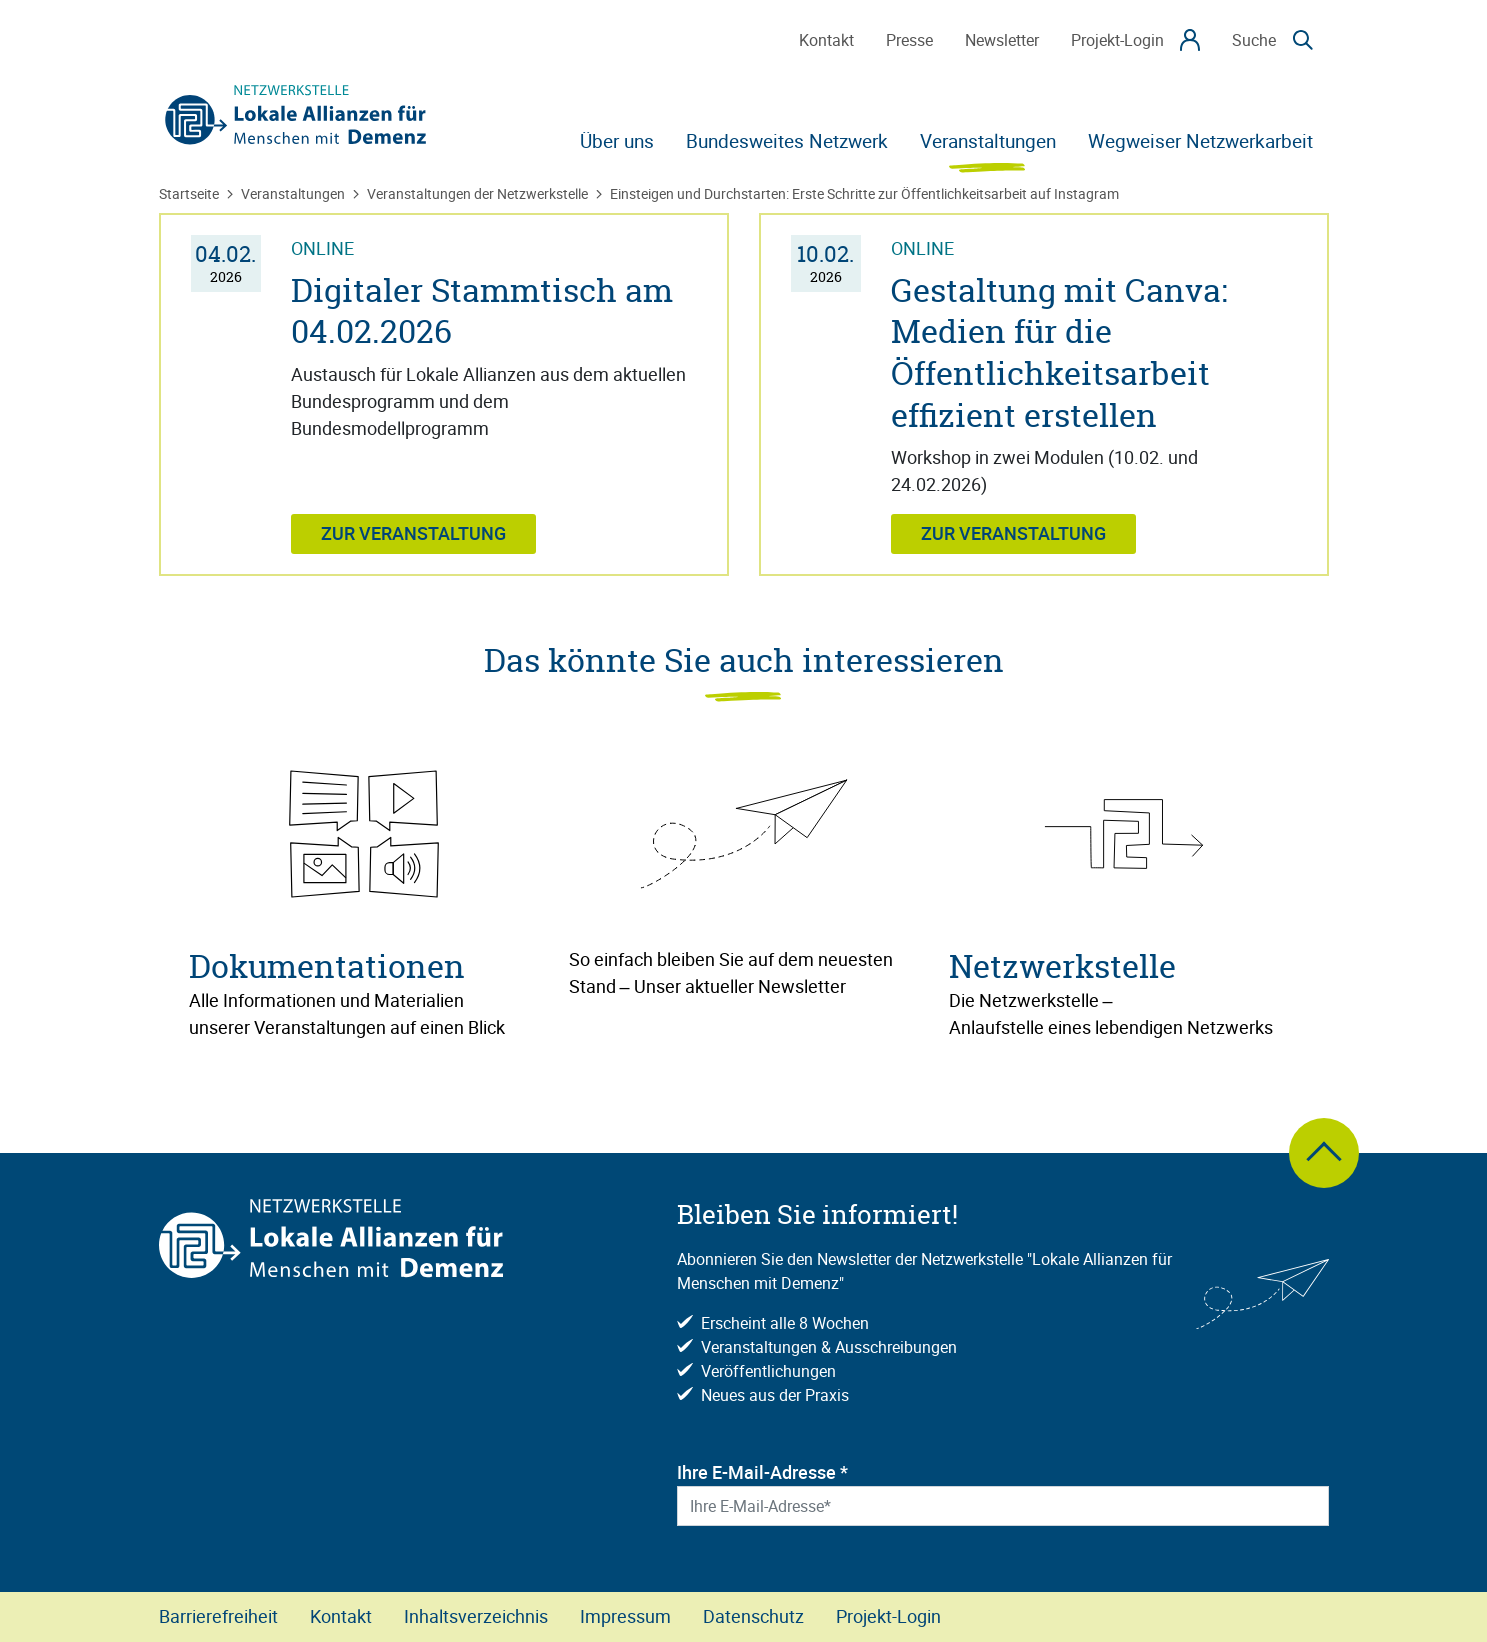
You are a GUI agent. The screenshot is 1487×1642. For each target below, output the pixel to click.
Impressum (625, 1616)
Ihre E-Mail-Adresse (762, 1472)
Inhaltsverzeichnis (476, 1616)
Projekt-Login (888, 1616)
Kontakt (341, 1616)
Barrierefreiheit (218, 1616)
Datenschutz (753, 1616)
